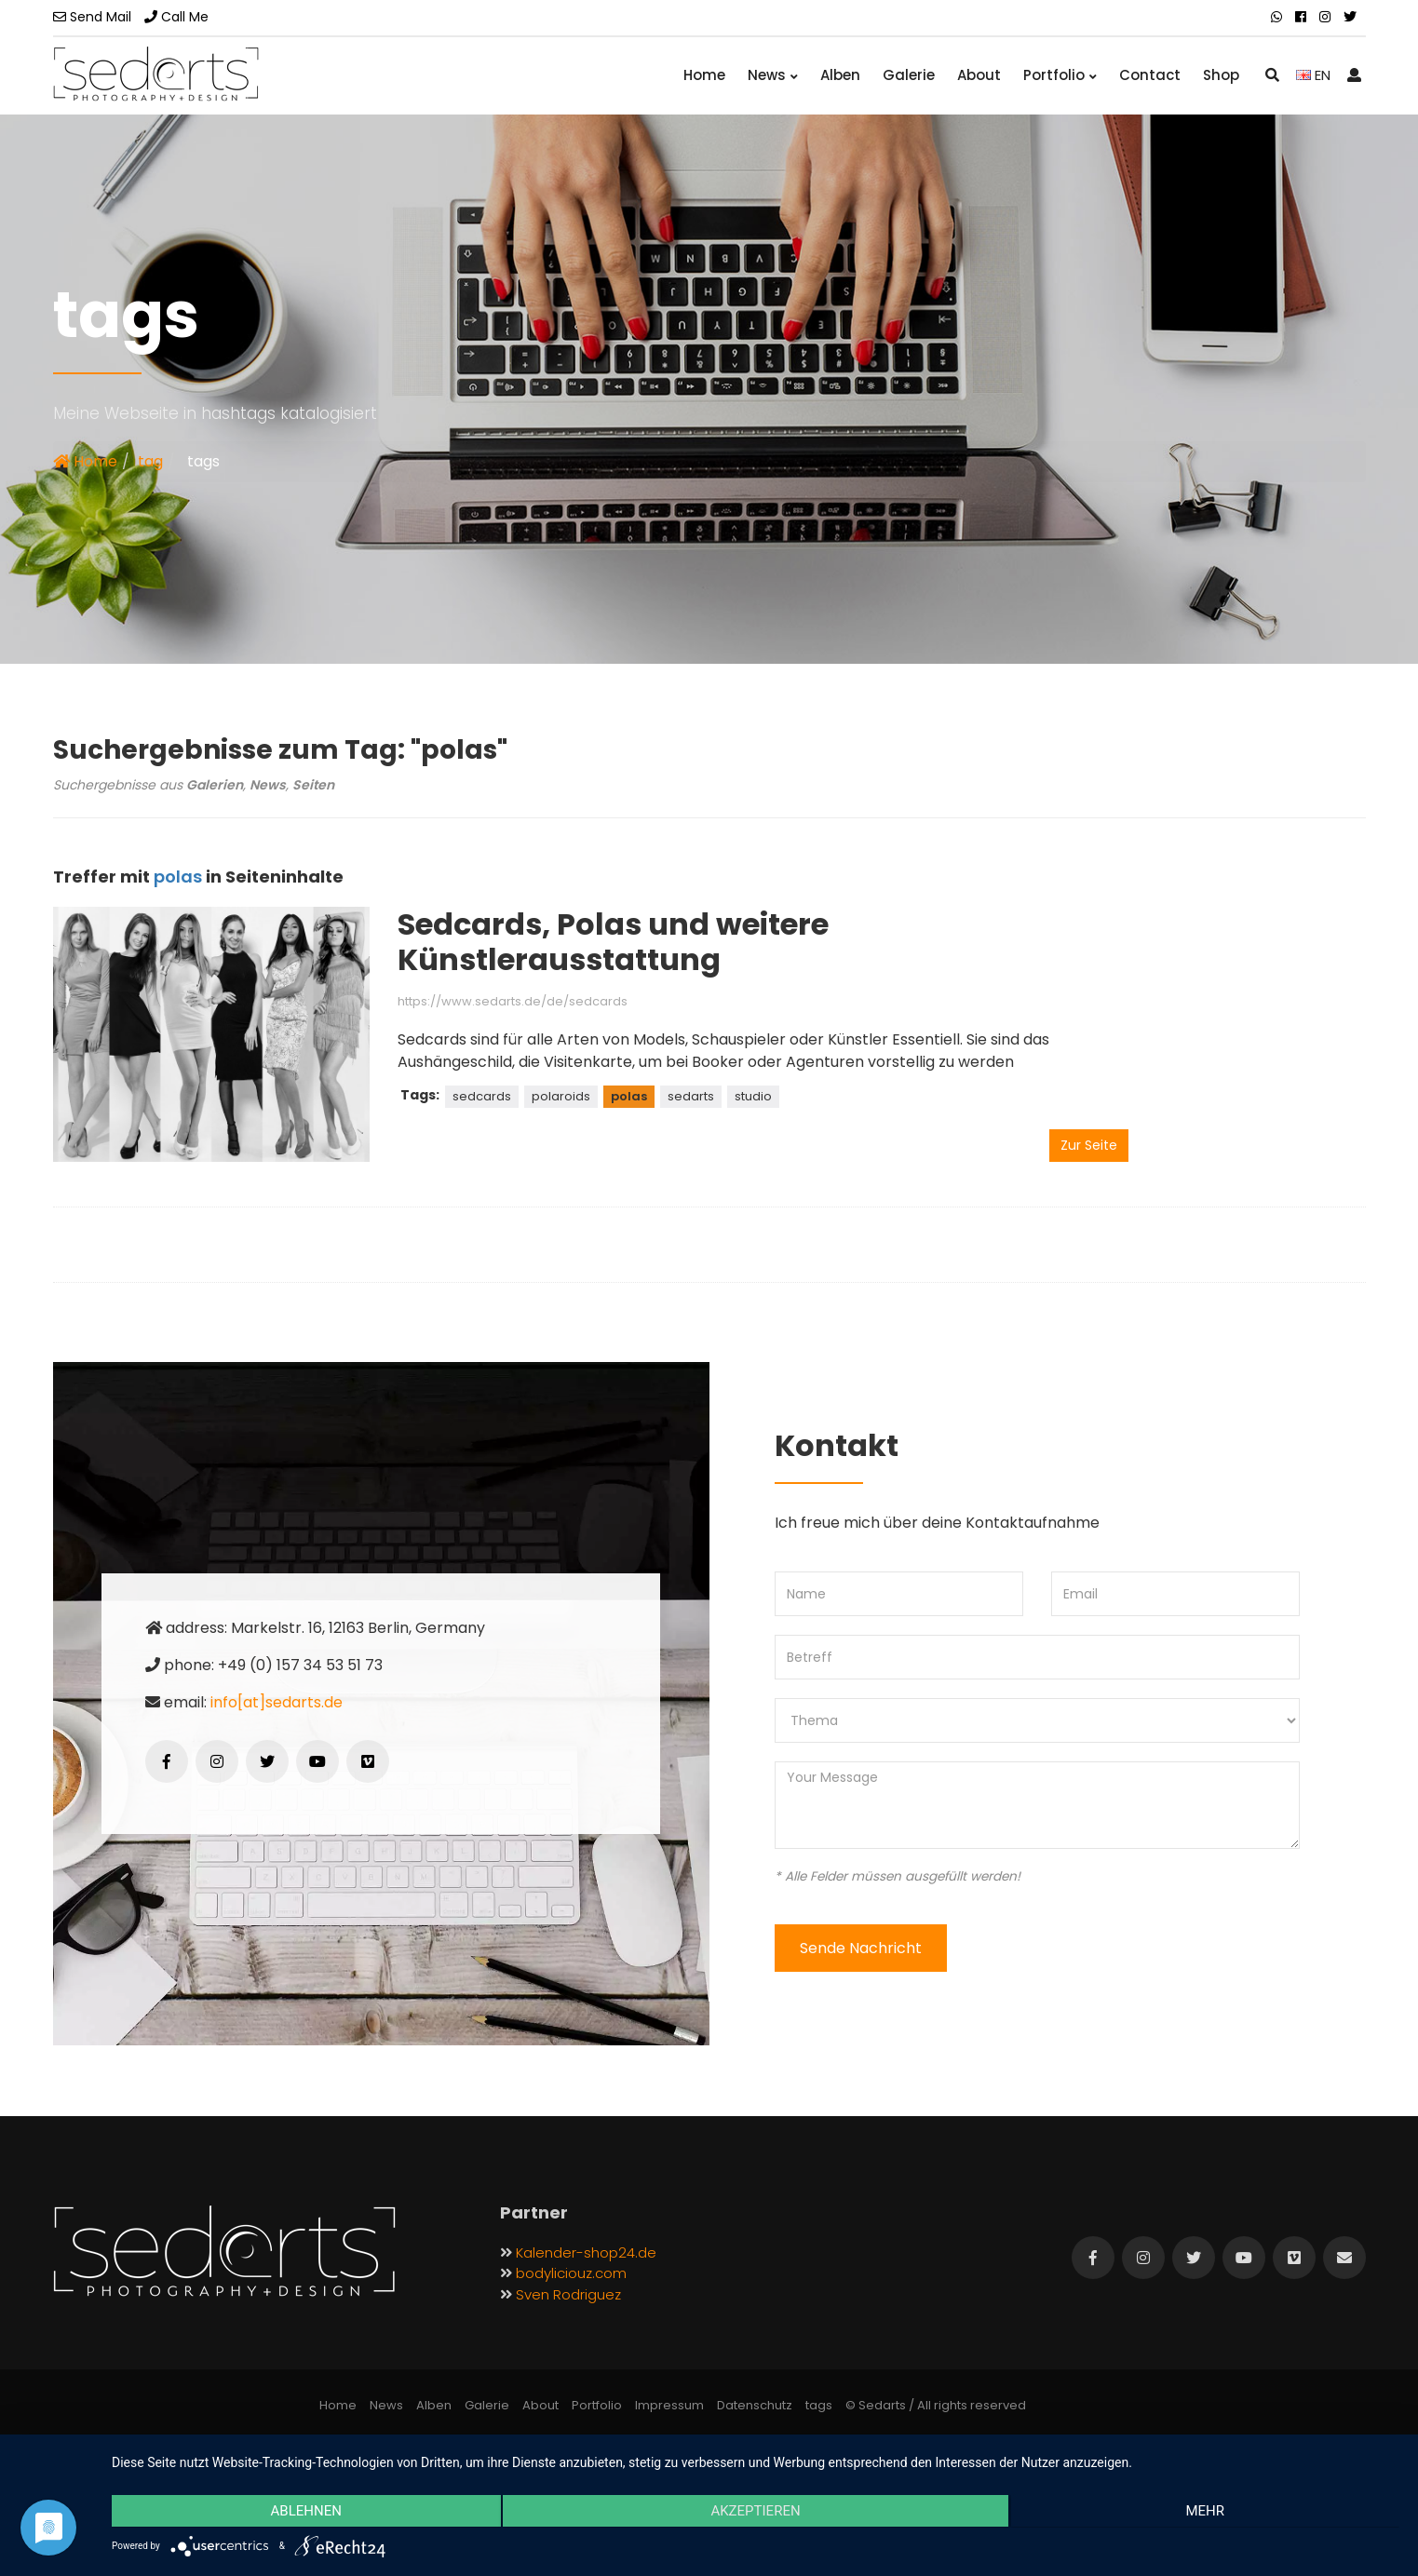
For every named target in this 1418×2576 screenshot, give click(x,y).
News (773, 75)
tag (150, 461)
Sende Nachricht (861, 1948)
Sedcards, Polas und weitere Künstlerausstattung (613, 941)
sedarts (691, 1096)
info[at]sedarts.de (276, 1702)
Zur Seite (1088, 1145)
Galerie (909, 75)
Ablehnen (304, 2511)
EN (1313, 75)
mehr (1207, 2511)
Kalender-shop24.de (586, 2252)
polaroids (561, 1096)
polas (629, 1096)
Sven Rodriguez (568, 2294)
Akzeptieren (755, 2511)
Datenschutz (754, 2405)
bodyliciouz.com (571, 2273)
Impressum (669, 2405)
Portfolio (1060, 75)
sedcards (481, 1096)
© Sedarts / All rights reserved (935, 2405)
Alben (840, 75)
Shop (1221, 75)
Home (704, 75)
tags (818, 2405)
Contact (1150, 75)
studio (753, 1096)
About (979, 75)
